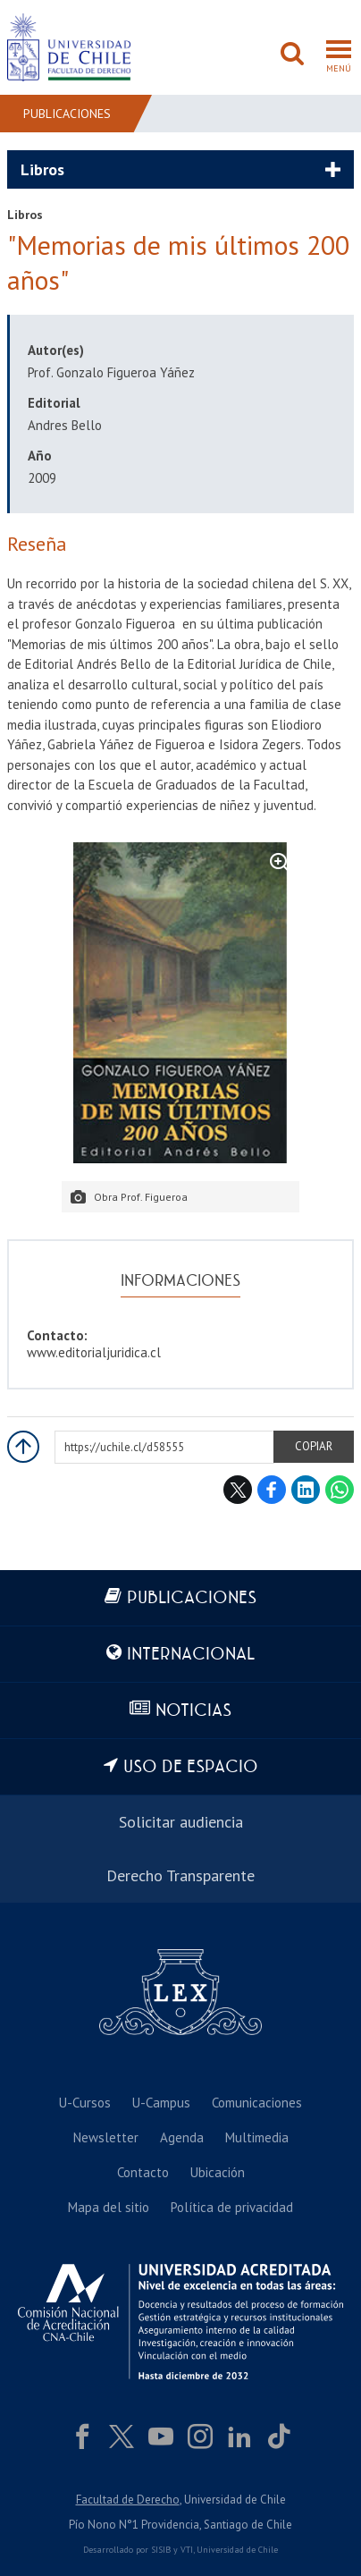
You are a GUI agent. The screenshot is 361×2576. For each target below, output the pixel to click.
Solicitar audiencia (181, 1822)
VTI (186, 2549)
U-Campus (161, 2102)
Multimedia (257, 2137)
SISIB (161, 2549)
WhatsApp (339, 1490)
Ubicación (217, 2172)
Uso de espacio (190, 1767)
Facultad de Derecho (128, 2499)
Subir (23, 1447)
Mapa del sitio (108, 2207)
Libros (42, 169)
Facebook (271, 1489)
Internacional (191, 1654)
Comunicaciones (257, 2102)
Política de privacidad (232, 2207)
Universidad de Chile (237, 2549)
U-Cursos (85, 2102)
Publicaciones (67, 114)
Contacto (143, 2172)
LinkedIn (306, 1490)
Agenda (182, 2137)
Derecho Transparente (180, 1875)
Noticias (193, 1711)
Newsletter (106, 2137)
